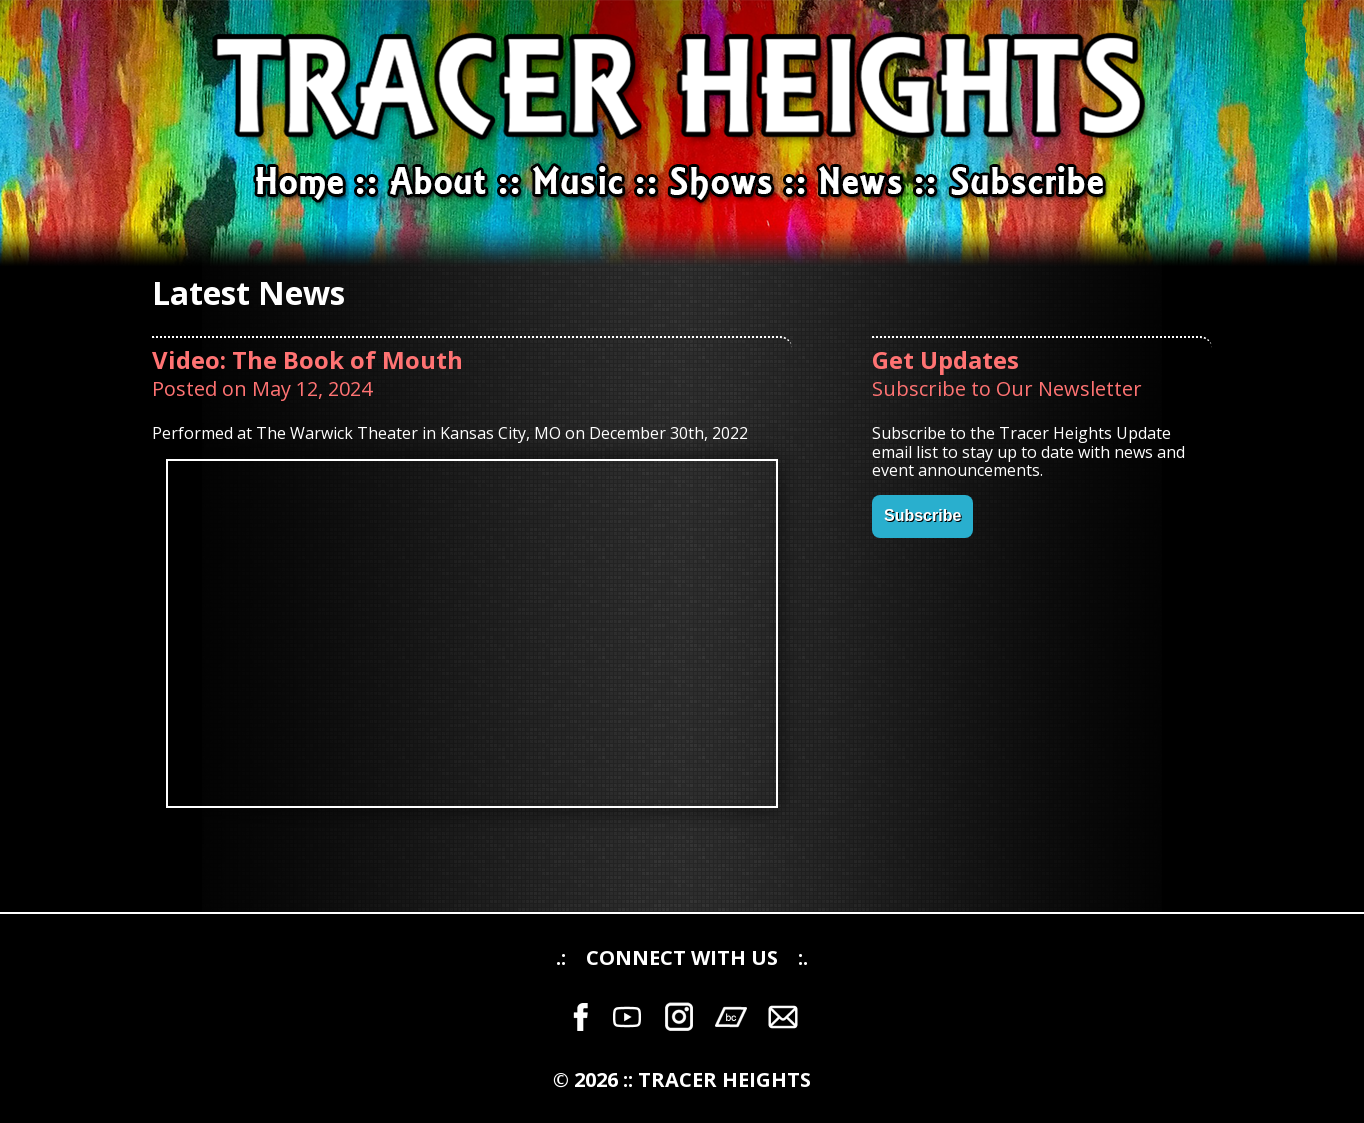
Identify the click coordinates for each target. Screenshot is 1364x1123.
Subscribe (922, 515)
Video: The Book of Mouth (307, 359)
